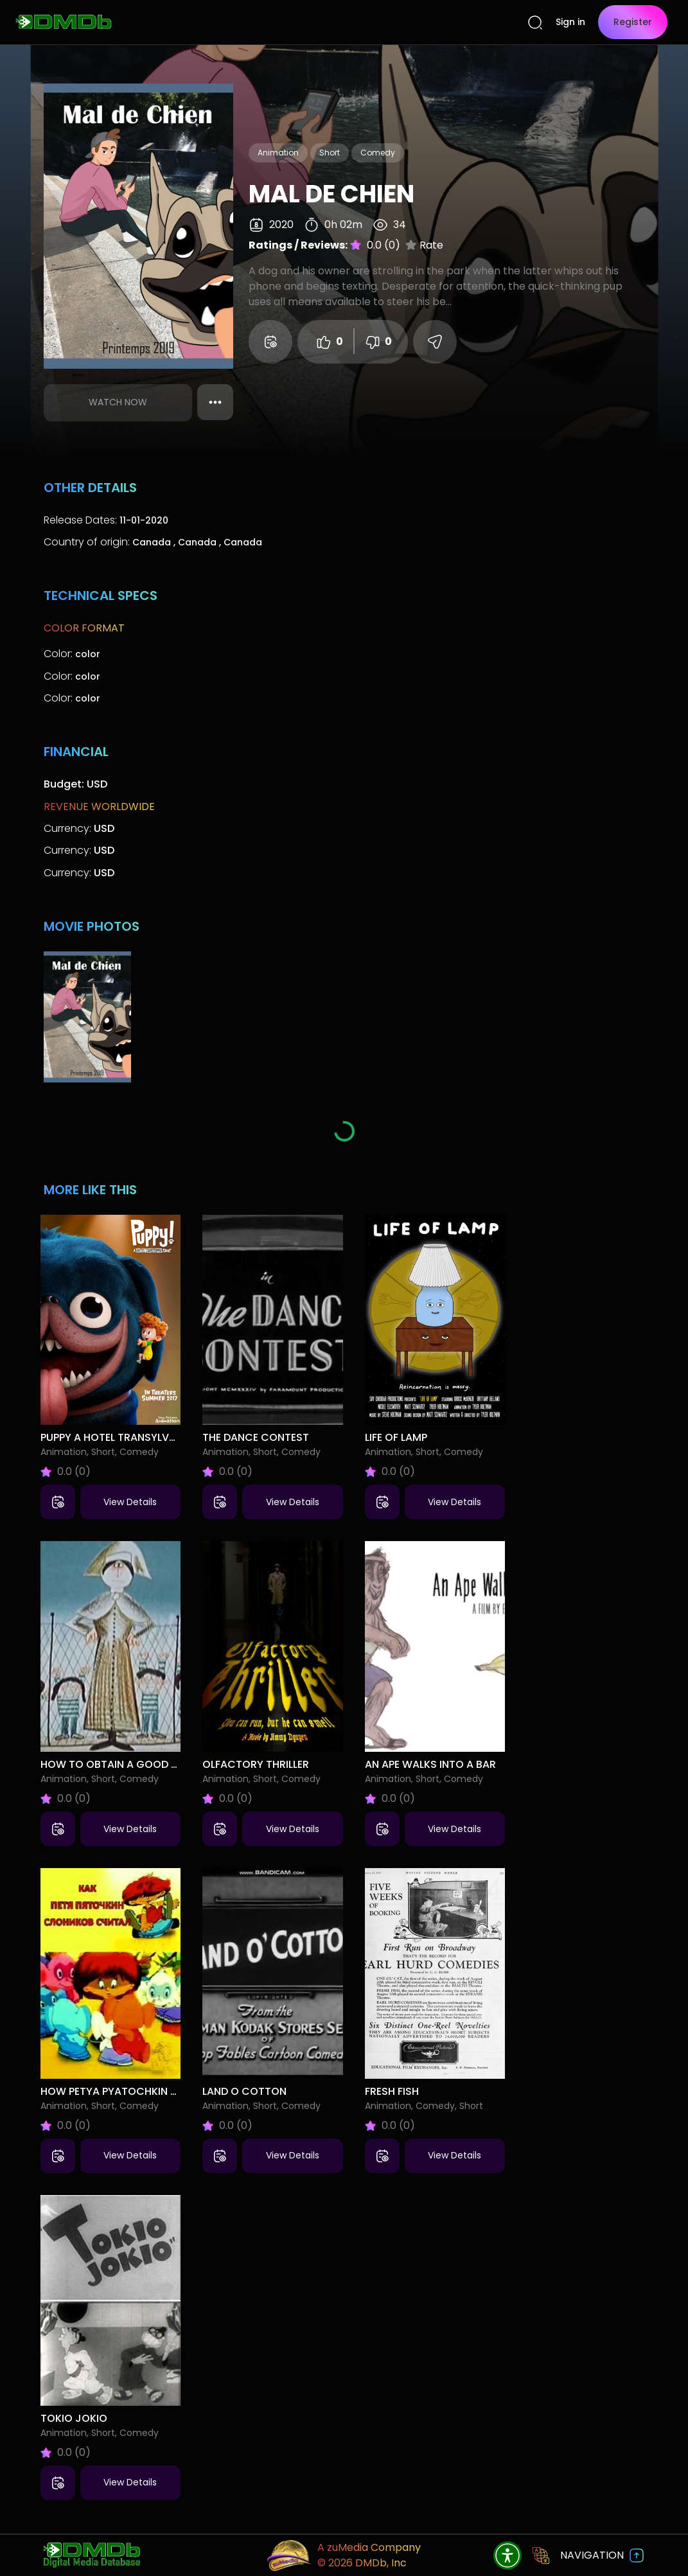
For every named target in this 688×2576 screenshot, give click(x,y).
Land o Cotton (244, 2091)
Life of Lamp (396, 1437)
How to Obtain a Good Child (120, 1764)
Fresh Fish (392, 2091)
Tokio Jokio (73, 2418)
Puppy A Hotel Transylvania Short (135, 1437)
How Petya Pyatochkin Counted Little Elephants (174, 2091)
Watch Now (118, 402)
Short (329, 152)
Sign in (570, 21)
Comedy (377, 152)
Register (632, 21)
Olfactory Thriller (255, 1764)
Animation (278, 152)
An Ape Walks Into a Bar (430, 1764)
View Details (130, 1501)
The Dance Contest (255, 1437)
